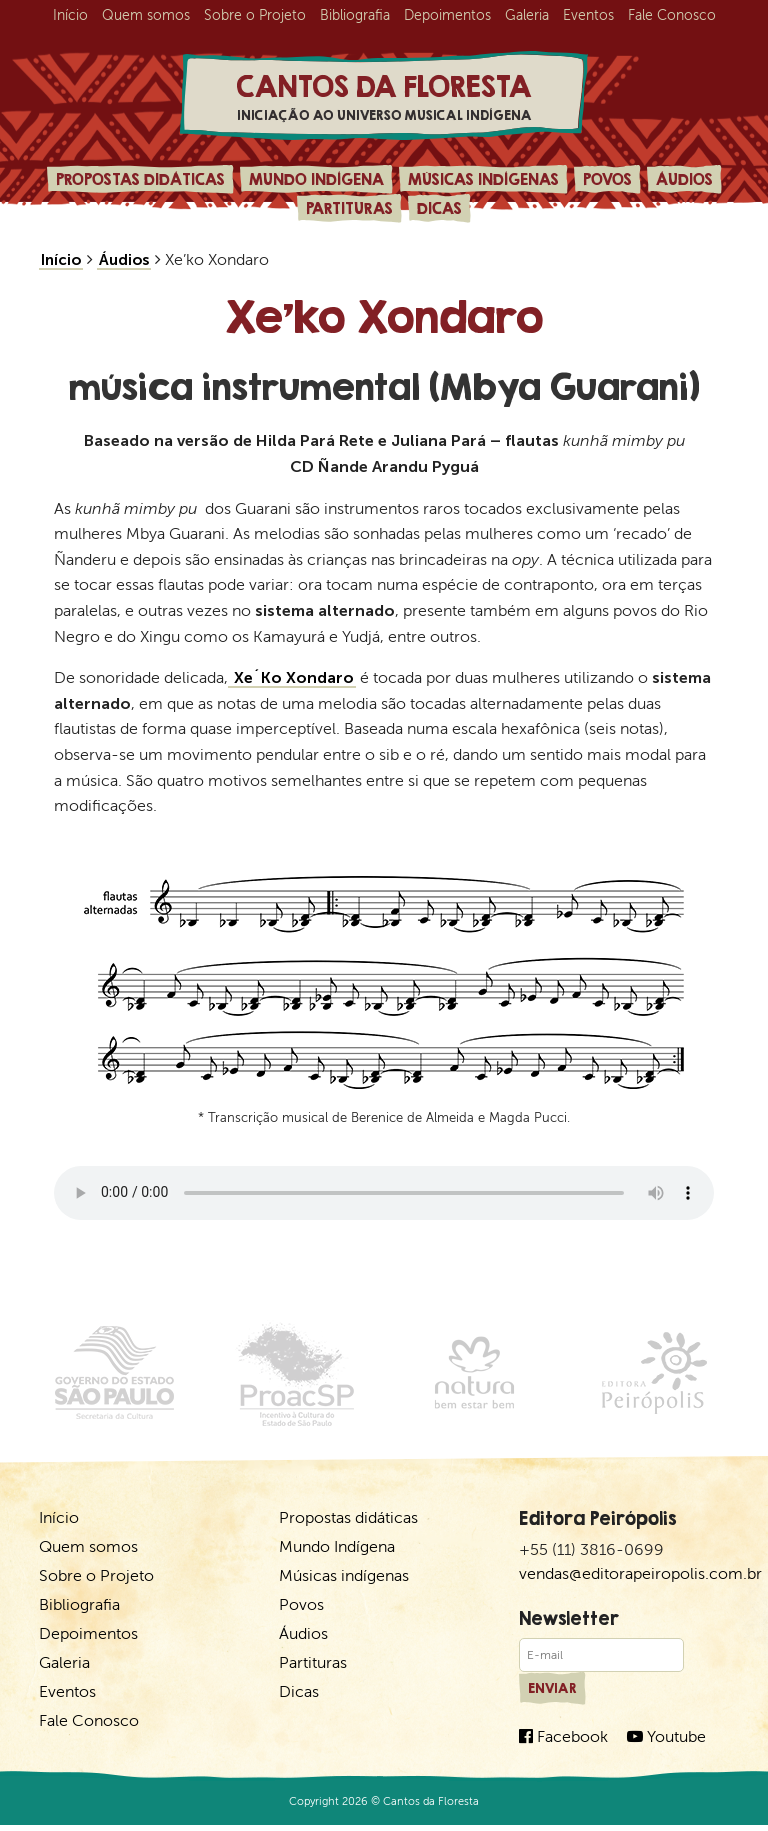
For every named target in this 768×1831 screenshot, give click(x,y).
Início (70, 15)
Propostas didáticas (140, 184)
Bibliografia (355, 15)
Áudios (684, 184)
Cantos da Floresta (384, 99)
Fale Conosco (672, 15)
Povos (607, 184)
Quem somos (146, 15)
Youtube (666, 1741)
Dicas (439, 213)
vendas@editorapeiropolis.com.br (640, 1578)
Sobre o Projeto (255, 15)
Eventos (588, 15)
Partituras (349, 213)
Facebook (563, 1741)
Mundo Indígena (316, 184)
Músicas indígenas (483, 184)
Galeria (527, 15)
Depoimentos (447, 15)
